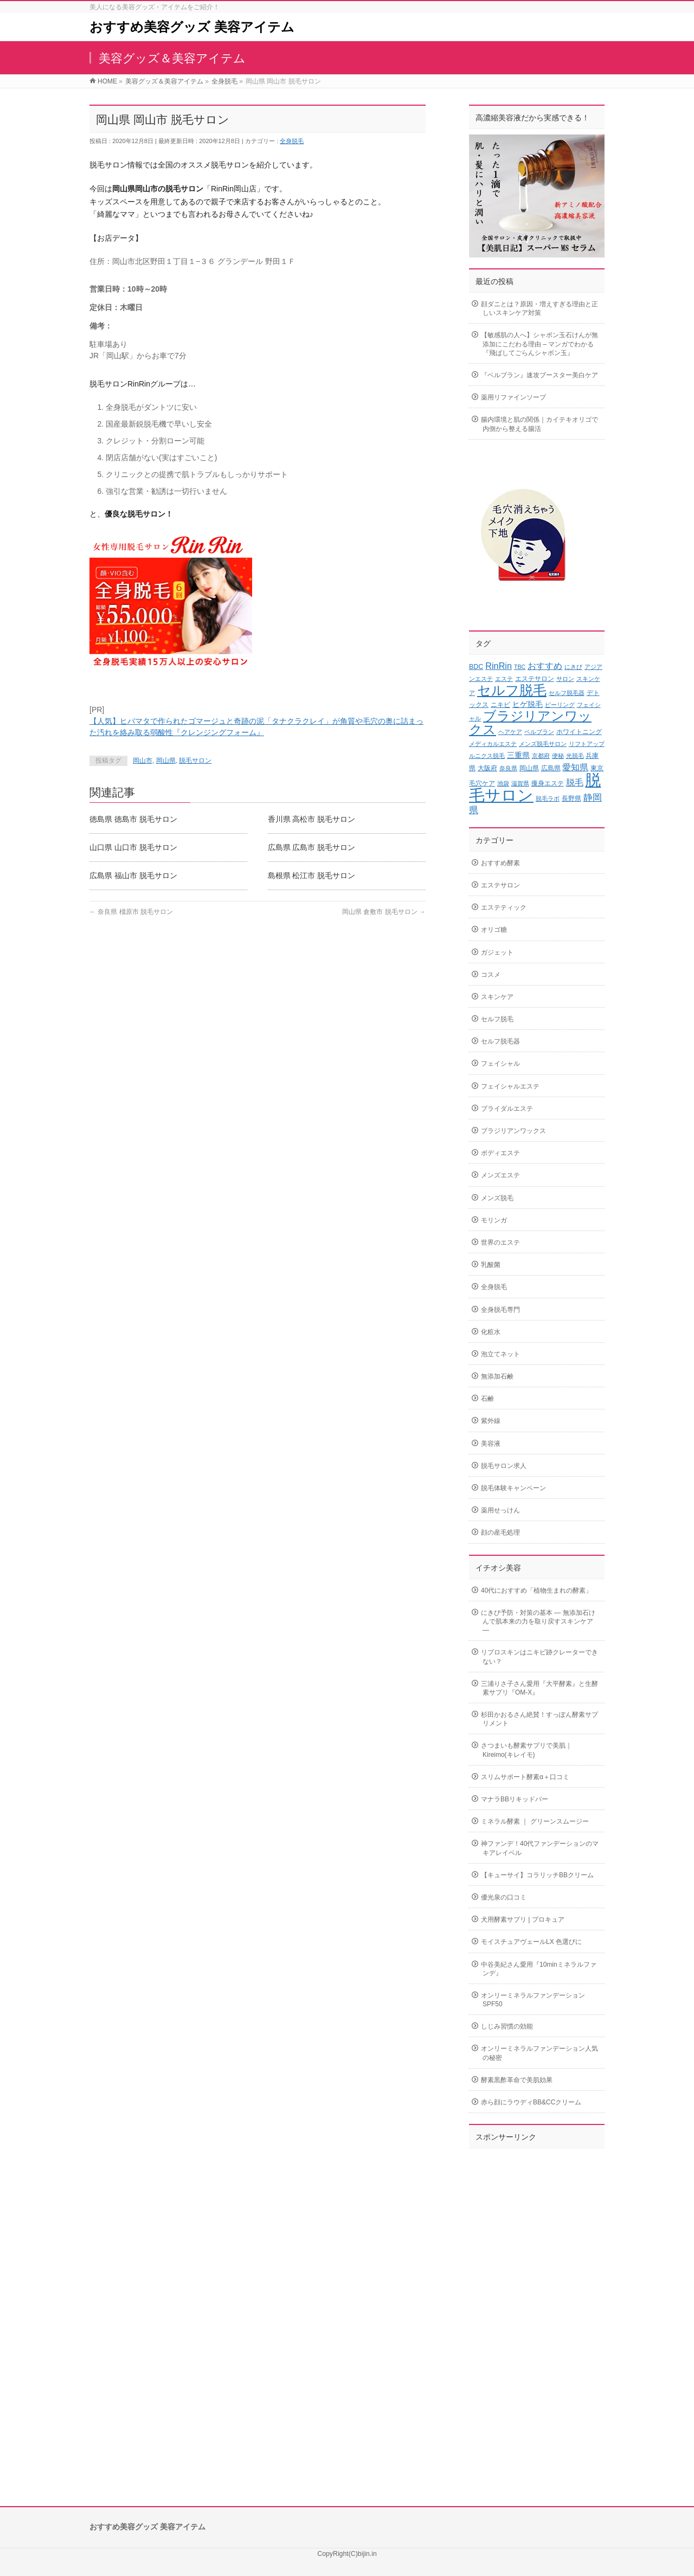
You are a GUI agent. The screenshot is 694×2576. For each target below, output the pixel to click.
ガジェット (497, 952)
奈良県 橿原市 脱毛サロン (131, 912)
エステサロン (500, 885)
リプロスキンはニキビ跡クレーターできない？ (539, 1656)
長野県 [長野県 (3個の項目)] (571, 798)
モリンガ (494, 1220)
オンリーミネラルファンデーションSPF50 (533, 2000)
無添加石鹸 (497, 1376)
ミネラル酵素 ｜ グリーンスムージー (535, 1821)
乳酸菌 (490, 1264)
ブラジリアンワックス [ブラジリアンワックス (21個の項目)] (530, 723)
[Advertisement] (537, 2316)
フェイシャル (500, 1063)
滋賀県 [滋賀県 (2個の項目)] (520, 783)
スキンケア (497, 997)
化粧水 (490, 1332)
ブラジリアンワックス (513, 1131)
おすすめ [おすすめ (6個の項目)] (545, 666)
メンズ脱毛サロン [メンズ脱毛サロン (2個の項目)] (543, 743)
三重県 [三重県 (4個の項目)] (518, 755)
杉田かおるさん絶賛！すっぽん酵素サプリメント (539, 1719)
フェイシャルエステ (510, 1086)
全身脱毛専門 (500, 1309)
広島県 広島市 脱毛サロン (312, 847)
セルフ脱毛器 (500, 1041)
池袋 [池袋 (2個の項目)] (503, 783)
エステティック (503, 907)
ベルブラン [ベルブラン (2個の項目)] (539, 732)
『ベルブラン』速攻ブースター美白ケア (539, 375)
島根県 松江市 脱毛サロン (312, 875)
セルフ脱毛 (497, 1019)
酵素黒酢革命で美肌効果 (516, 2080)
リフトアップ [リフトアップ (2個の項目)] (587, 743)
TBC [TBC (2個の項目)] (519, 667)
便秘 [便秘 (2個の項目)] (558, 755)
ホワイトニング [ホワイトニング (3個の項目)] (579, 732)
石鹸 (487, 1398)
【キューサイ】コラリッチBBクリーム (537, 1875)
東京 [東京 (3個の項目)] (596, 768)
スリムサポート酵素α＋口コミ (525, 1777)
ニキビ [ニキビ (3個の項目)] (500, 705)
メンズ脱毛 (497, 1198)
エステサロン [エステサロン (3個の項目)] (534, 678)
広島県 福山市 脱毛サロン (133, 875)
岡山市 (142, 760)
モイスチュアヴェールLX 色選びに (531, 1942)
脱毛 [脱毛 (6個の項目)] (574, 782)
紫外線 (490, 1421)
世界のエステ (500, 1242)
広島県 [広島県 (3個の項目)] (551, 768)
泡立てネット (500, 1354)
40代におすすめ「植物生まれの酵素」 (536, 1590)
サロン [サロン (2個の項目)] (565, 678)
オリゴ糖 (494, 929)
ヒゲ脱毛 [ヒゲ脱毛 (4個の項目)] (527, 704)
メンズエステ (500, 1175)
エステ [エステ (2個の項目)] (504, 678)
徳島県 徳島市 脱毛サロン (133, 819)
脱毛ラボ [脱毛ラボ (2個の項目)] (548, 798)
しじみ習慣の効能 (507, 2026)
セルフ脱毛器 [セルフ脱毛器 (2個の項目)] (566, 693)
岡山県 (166, 760)
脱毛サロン (195, 760)
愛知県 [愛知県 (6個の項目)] (575, 767)
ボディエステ (500, 1153)
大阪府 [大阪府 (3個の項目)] (487, 768)
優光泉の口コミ (503, 1897)
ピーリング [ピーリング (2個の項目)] (560, 704)
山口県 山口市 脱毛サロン (133, 847)
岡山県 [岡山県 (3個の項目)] (529, 768)
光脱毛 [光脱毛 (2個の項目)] (575, 755)
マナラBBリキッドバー (514, 1799)
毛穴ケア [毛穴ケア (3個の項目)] (482, 783)
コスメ (490, 974)
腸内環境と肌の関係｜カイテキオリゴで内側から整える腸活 (539, 424)
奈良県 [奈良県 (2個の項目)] (508, 768)
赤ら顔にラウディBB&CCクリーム (531, 2102)
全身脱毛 (292, 141)
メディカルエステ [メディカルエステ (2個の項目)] (493, 743)
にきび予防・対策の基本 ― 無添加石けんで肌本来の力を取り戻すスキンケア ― (538, 1621)
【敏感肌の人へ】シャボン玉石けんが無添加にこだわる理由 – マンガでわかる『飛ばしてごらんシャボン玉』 (539, 343)
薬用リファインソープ (513, 397)
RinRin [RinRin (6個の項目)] (498, 666)
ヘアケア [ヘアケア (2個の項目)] (510, 732)
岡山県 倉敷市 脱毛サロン (384, 912)
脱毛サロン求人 (503, 1466)
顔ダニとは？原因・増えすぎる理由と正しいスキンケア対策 (539, 308)
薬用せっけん (500, 1510)
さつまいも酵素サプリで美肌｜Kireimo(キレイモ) (526, 1750)
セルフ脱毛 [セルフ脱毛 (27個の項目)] (512, 690)
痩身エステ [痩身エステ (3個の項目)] (547, 783)
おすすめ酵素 (500, 863)
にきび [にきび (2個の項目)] (573, 667)
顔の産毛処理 (500, 1532)
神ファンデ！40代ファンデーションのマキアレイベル (540, 1848)
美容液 (490, 1443)
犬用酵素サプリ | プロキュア (522, 1919)
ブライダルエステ (507, 1108)
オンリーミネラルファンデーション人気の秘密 (539, 2053)
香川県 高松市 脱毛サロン (312, 819)
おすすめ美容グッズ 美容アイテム (191, 27)
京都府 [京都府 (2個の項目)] (541, 755)
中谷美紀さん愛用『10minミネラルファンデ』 (538, 1969)
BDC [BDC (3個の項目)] (476, 667)
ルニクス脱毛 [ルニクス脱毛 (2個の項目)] (487, 755)
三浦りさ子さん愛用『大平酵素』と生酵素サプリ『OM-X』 (539, 1688)
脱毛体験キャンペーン (513, 1488)
